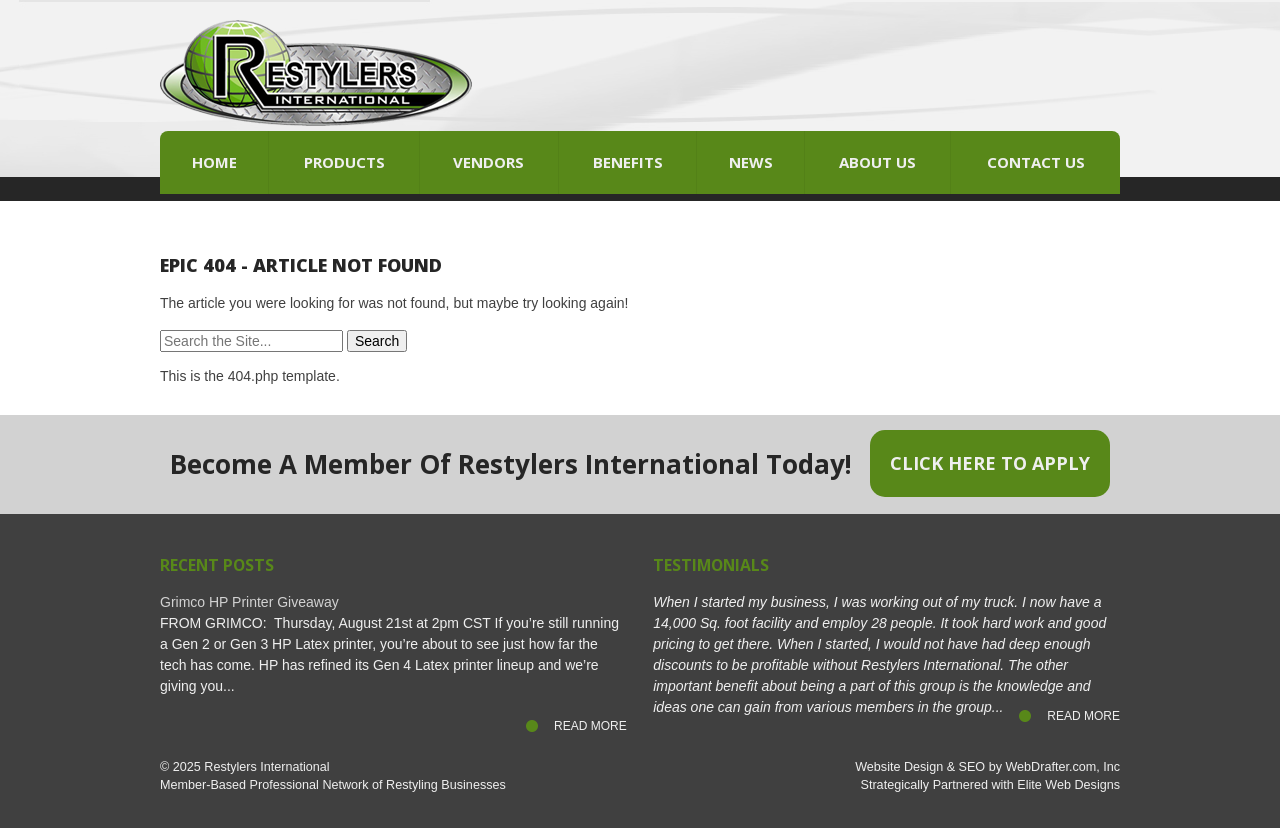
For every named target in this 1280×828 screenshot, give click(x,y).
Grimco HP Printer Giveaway (249, 602)
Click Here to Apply (990, 463)
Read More (590, 726)
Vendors (488, 162)
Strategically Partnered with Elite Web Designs (990, 785)
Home (214, 162)
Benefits (628, 162)
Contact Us (1036, 162)
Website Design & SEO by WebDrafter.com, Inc (987, 767)
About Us (877, 162)
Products (344, 162)
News (751, 162)
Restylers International (266, 767)
